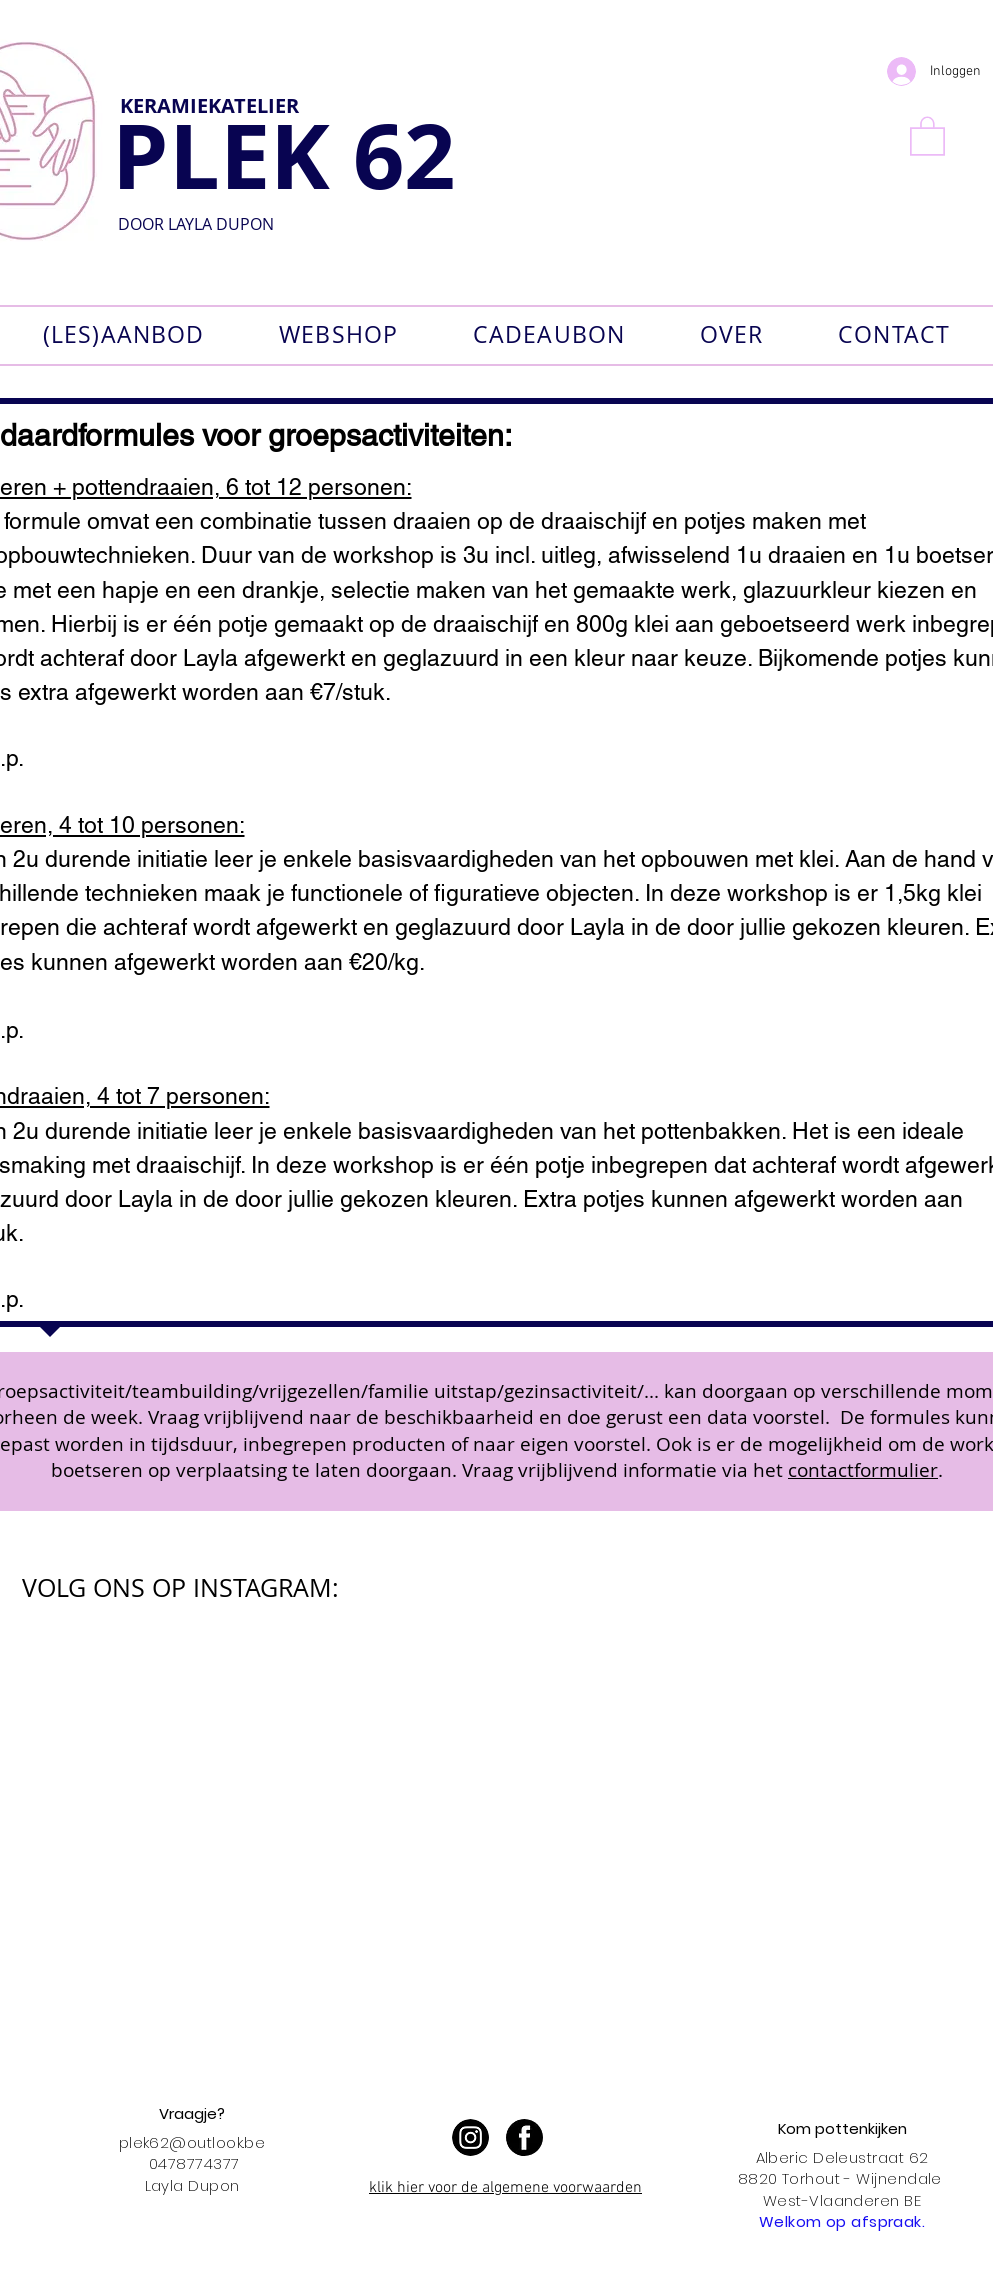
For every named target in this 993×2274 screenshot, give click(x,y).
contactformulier (863, 1470)
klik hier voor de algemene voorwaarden (505, 2188)
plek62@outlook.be (192, 2142)
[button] (927, 135)
